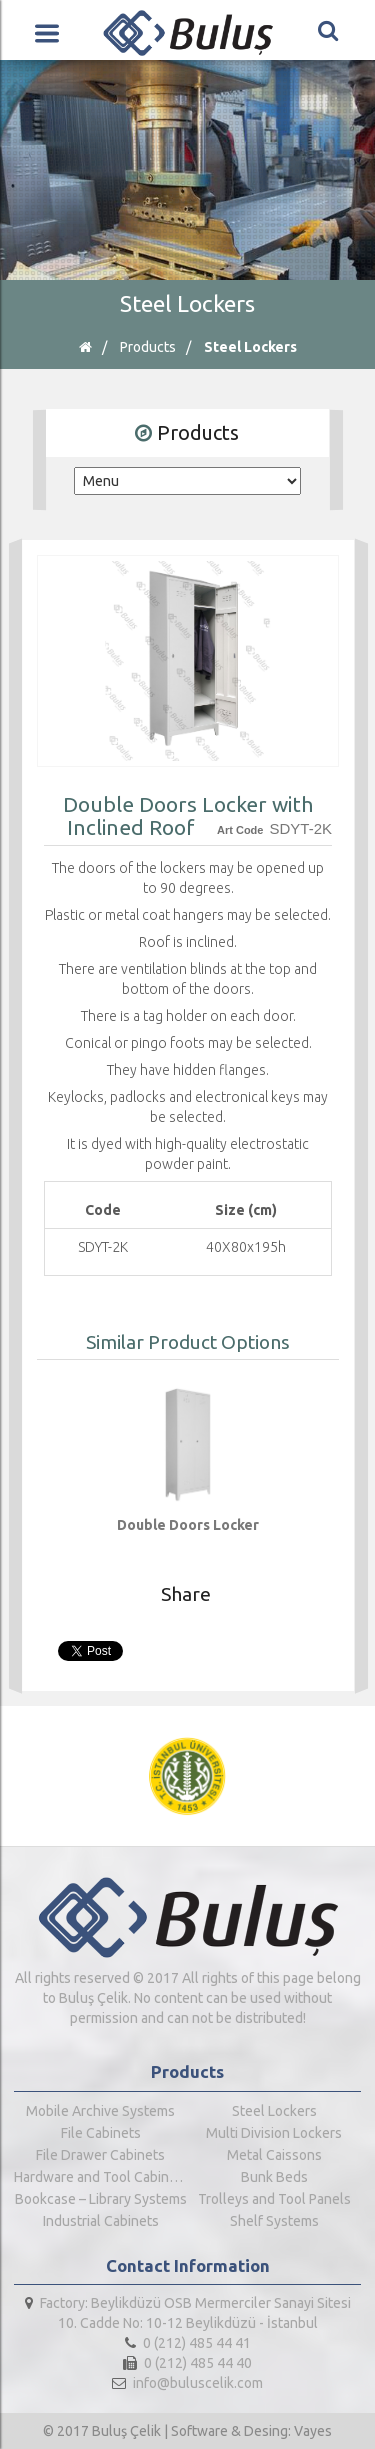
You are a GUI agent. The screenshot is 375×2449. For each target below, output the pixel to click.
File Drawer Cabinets (100, 2155)
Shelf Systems (274, 2221)
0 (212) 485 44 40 (187, 2363)
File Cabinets (101, 2133)
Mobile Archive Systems (100, 2111)
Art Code (240, 830)
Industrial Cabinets (101, 2221)
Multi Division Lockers (274, 2133)
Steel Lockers (250, 347)
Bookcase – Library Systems (101, 2199)
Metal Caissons (274, 2155)
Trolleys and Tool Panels (274, 2199)
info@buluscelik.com (187, 2383)
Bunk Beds (274, 2177)
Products (148, 347)
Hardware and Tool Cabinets (101, 2177)
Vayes (313, 2431)
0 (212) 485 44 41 (188, 2343)
